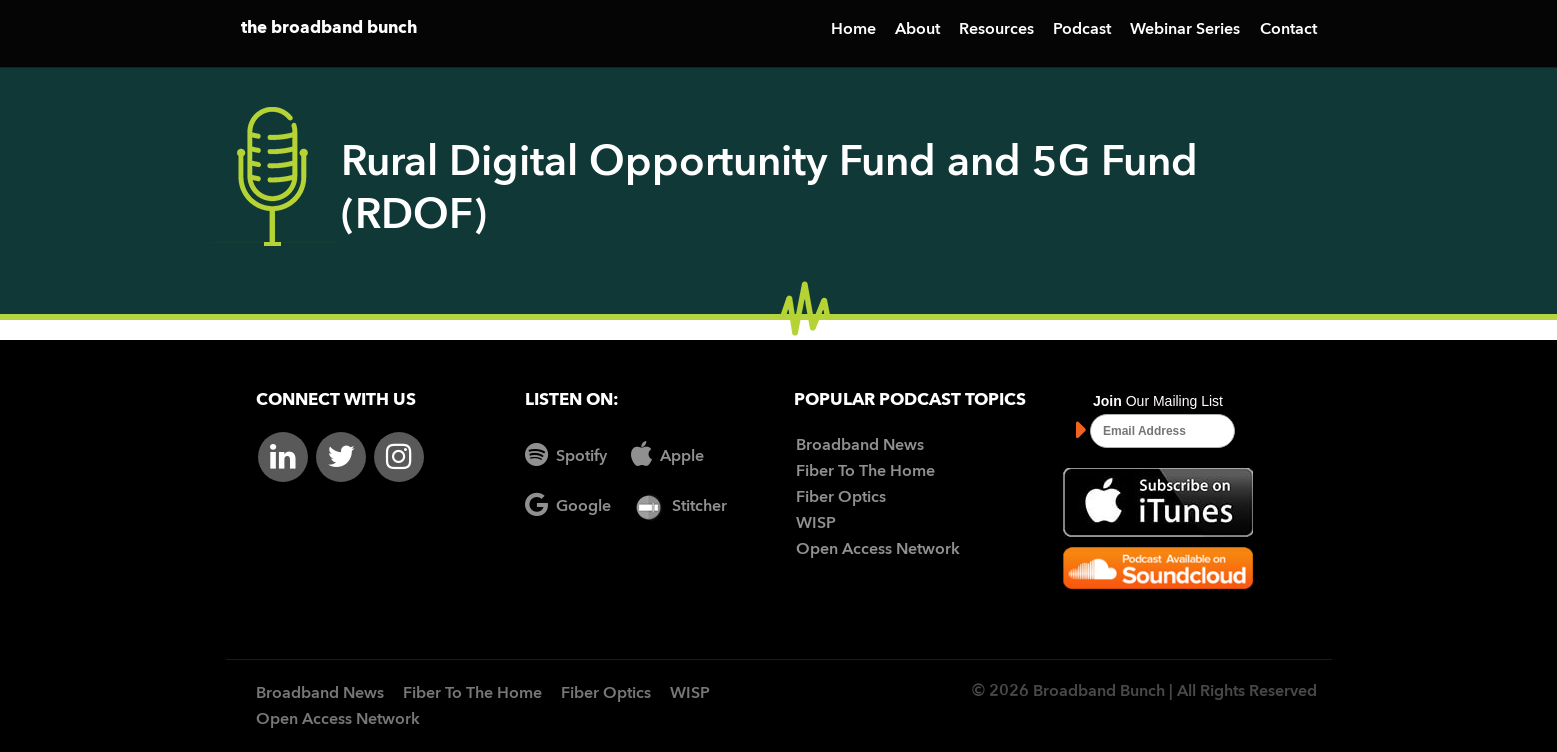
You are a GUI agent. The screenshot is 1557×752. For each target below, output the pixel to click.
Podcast (1082, 30)
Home (853, 30)
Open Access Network (878, 550)
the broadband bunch (329, 28)
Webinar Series (1185, 30)
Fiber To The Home (865, 472)
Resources (996, 30)
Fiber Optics (841, 498)
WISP (816, 524)
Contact (1288, 30)
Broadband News (860, 446)
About (917, 30)
